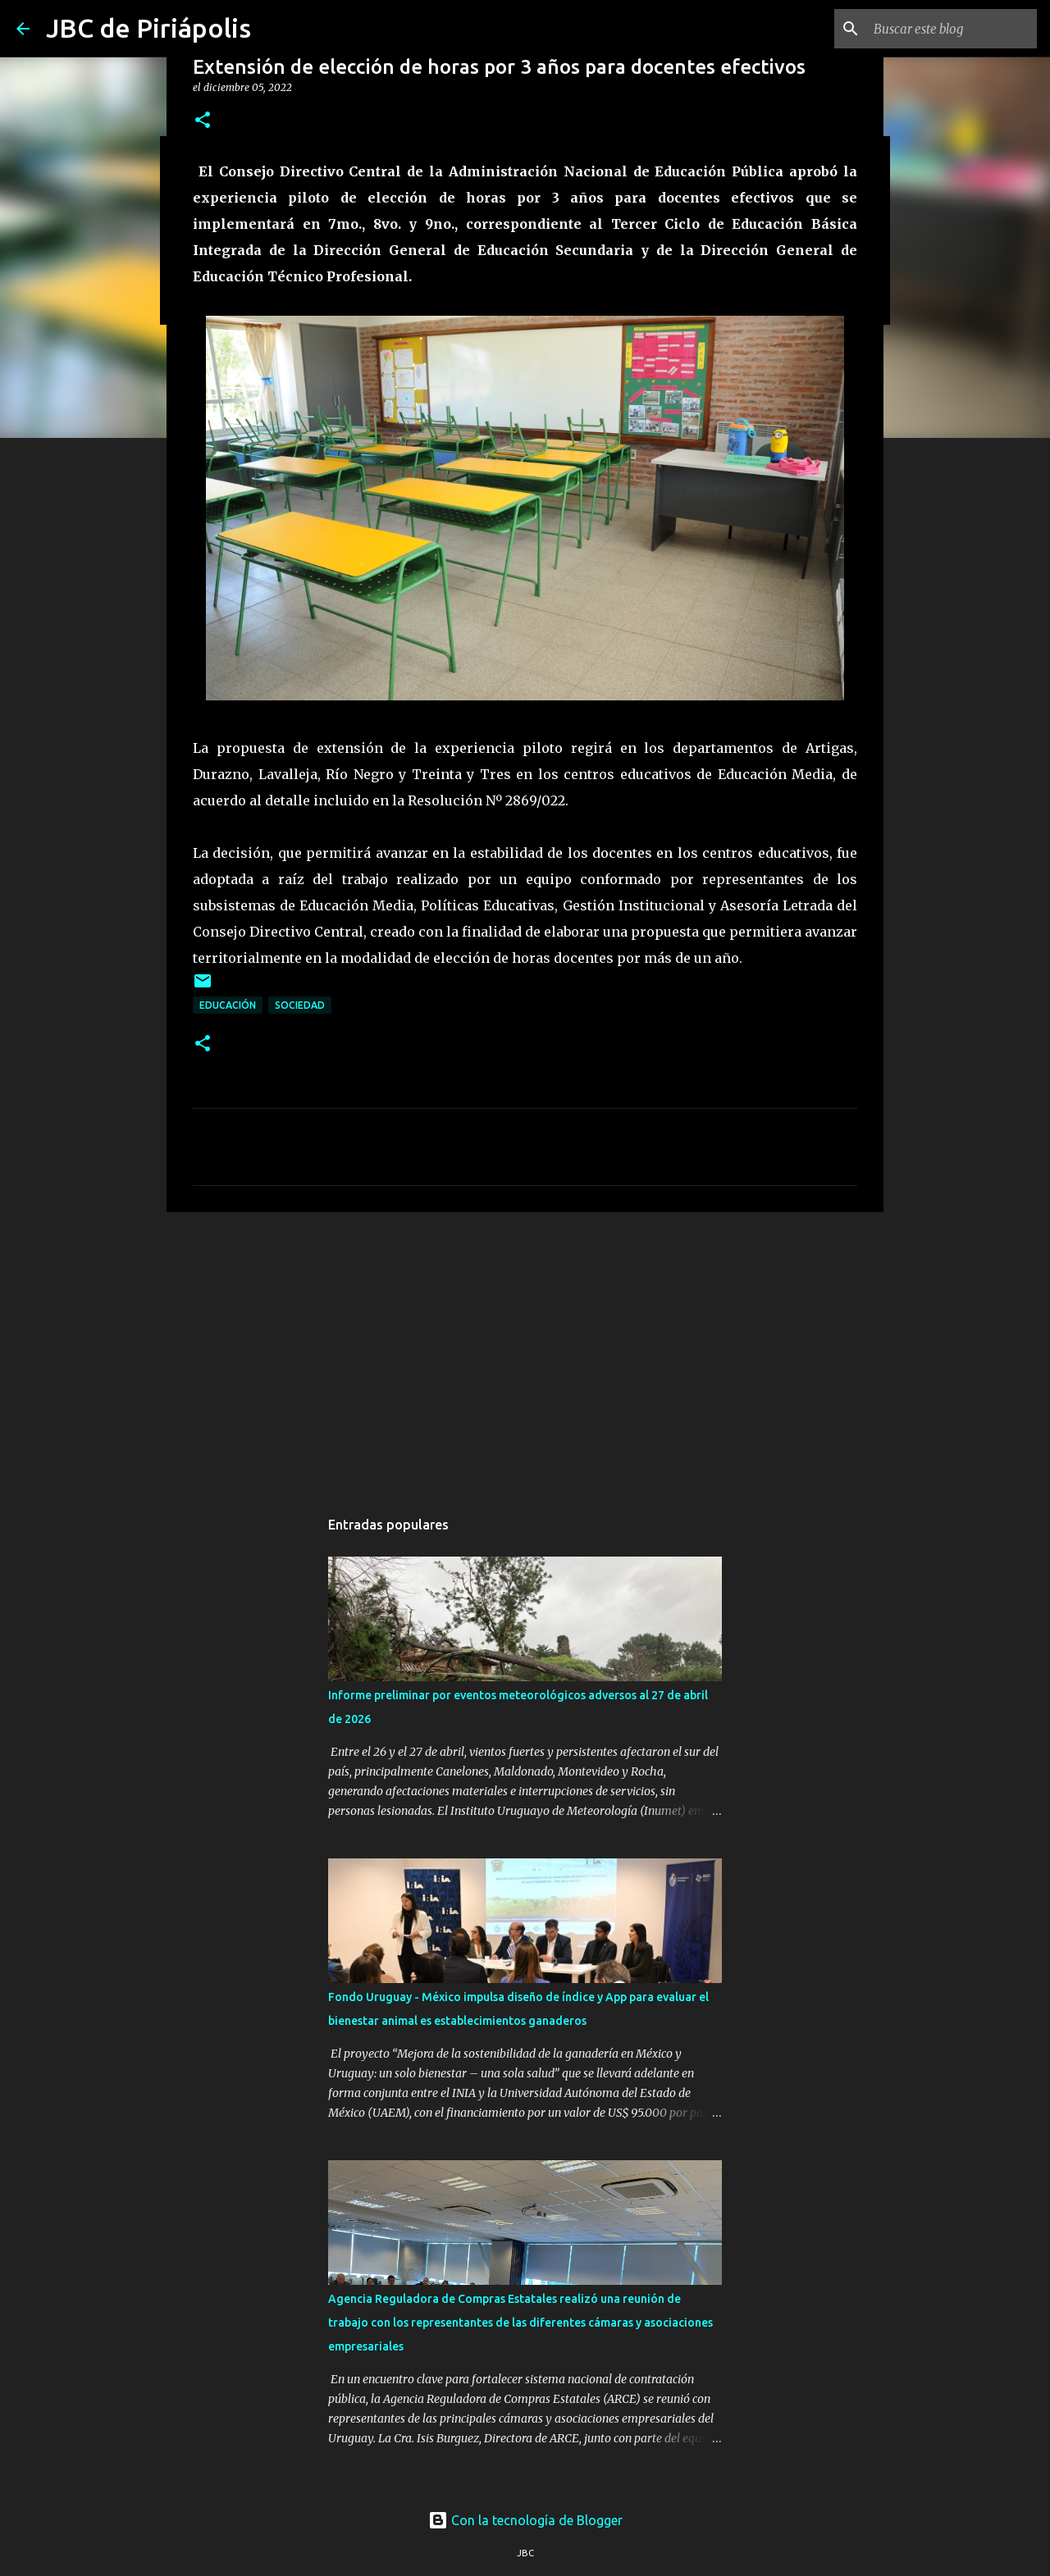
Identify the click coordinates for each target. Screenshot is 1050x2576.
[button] (202, 121)
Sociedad (300, 1005)
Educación (227, 1005)
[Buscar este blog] (951, 28)
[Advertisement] (525, 1351)
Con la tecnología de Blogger (525, 2520)
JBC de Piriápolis (148, 28)
